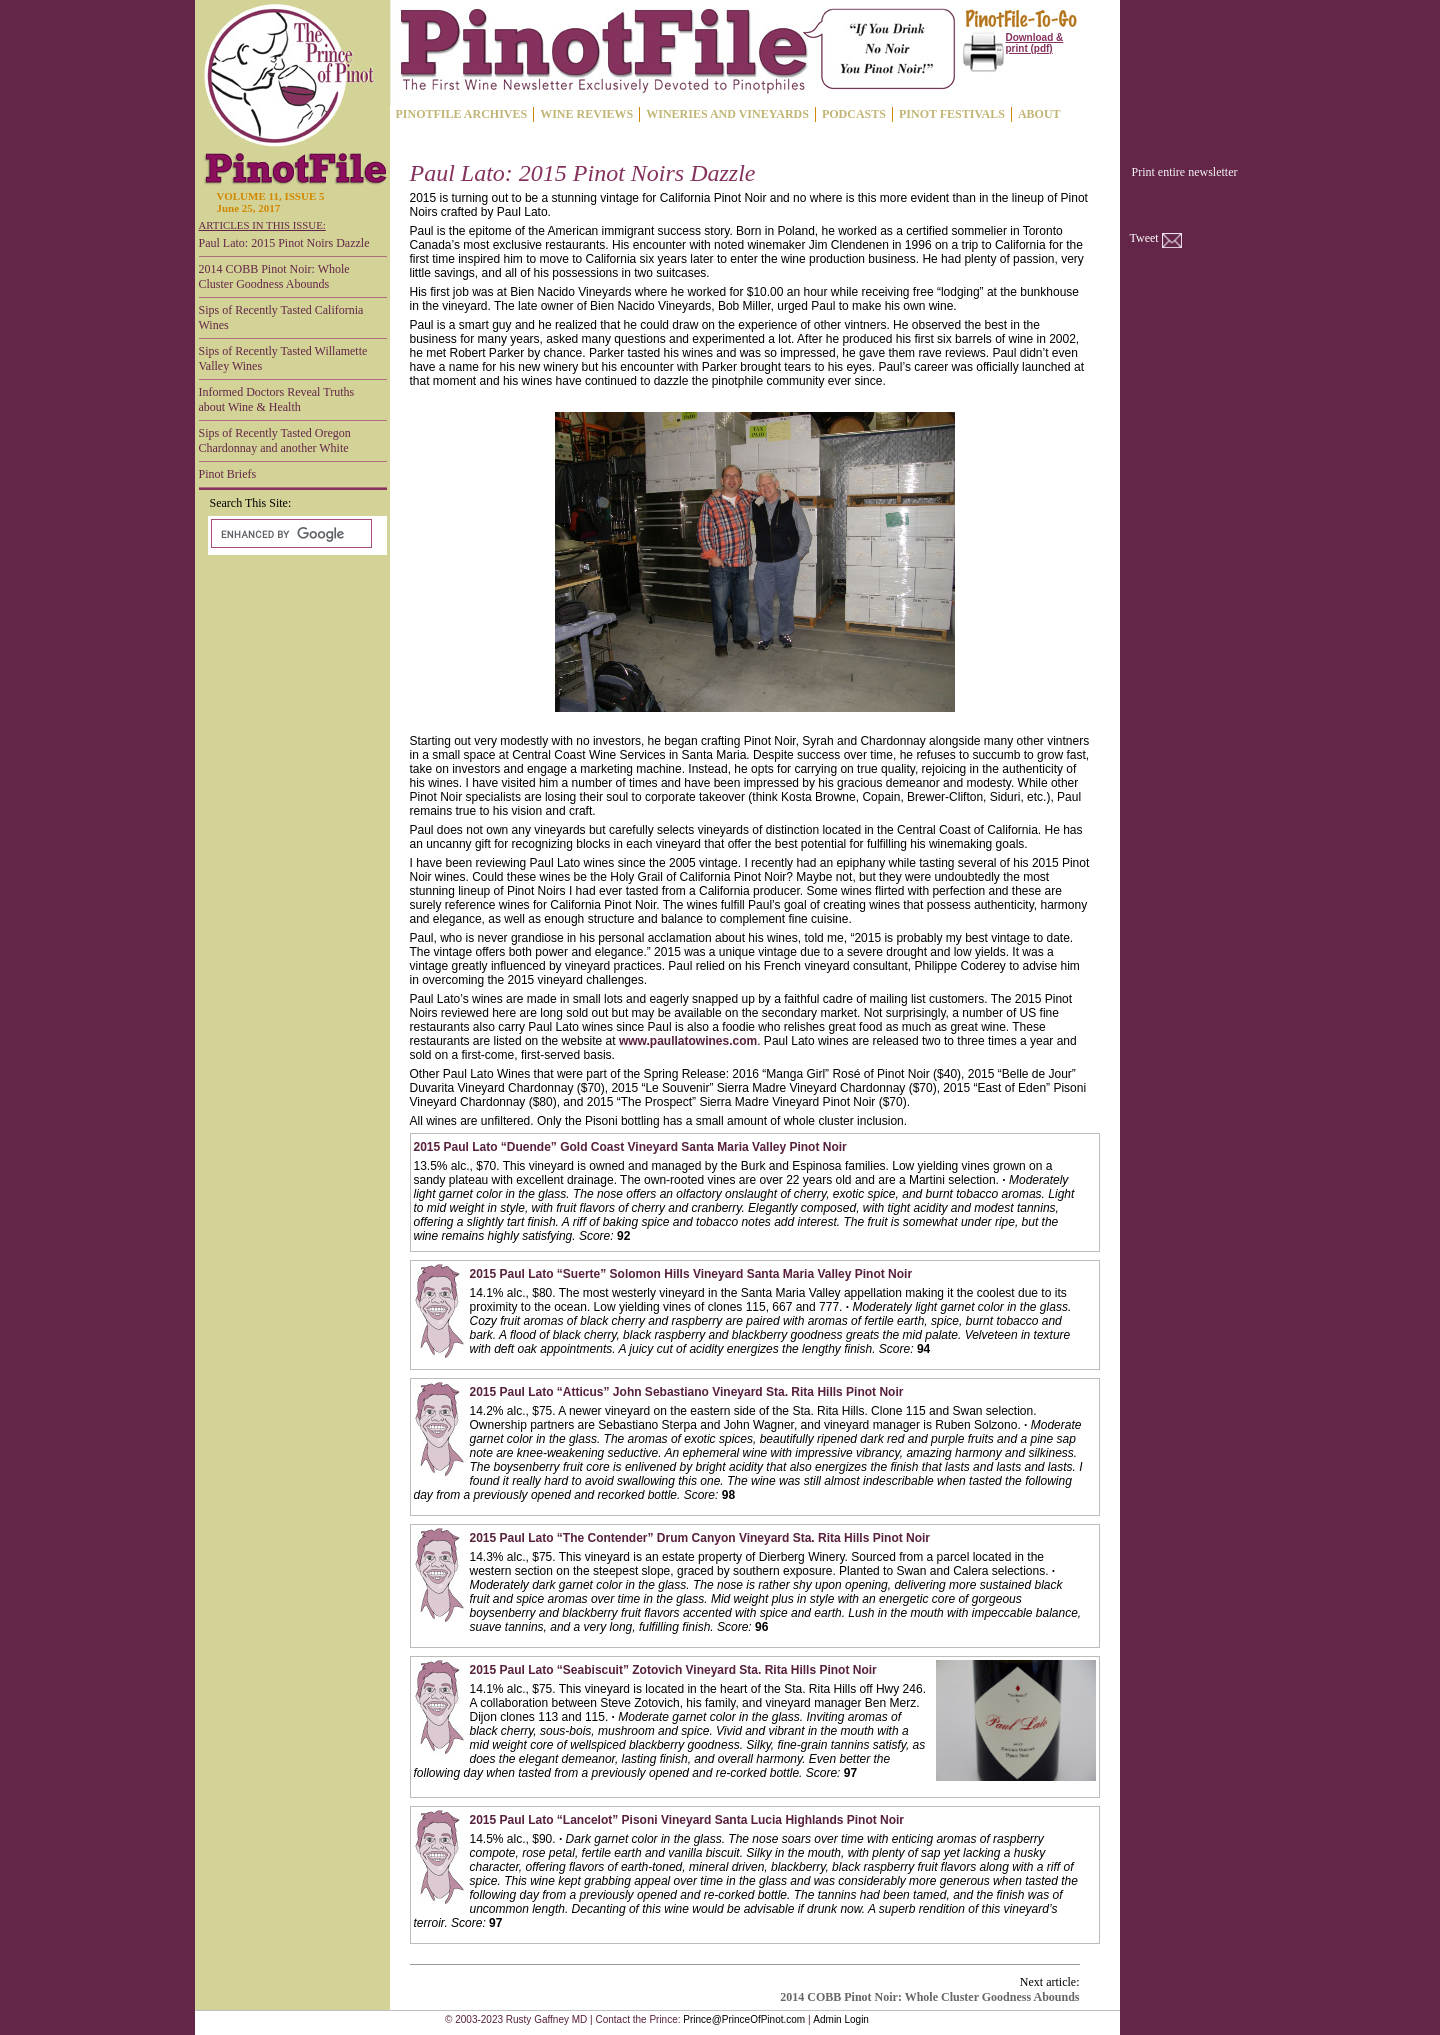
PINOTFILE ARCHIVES (462, 114)
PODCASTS (854, 114)
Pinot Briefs (228, 474)
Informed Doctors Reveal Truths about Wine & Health (277, 399)
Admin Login (841, 2019)
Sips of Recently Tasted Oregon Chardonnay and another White (275, 440)
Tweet (1144, 238)
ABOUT (1039, 114)
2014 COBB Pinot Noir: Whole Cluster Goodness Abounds (274, 276)
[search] (289, 534)
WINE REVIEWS (586, 114)
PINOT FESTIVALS (952, 114)
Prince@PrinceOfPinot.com (744, 2019)
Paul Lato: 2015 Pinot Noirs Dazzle (284, 243)
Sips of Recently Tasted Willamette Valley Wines (283, 358)
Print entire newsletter (1185, 172)
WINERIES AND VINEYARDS (727, 114)
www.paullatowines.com (688, 1041)
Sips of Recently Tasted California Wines (281, 317)
